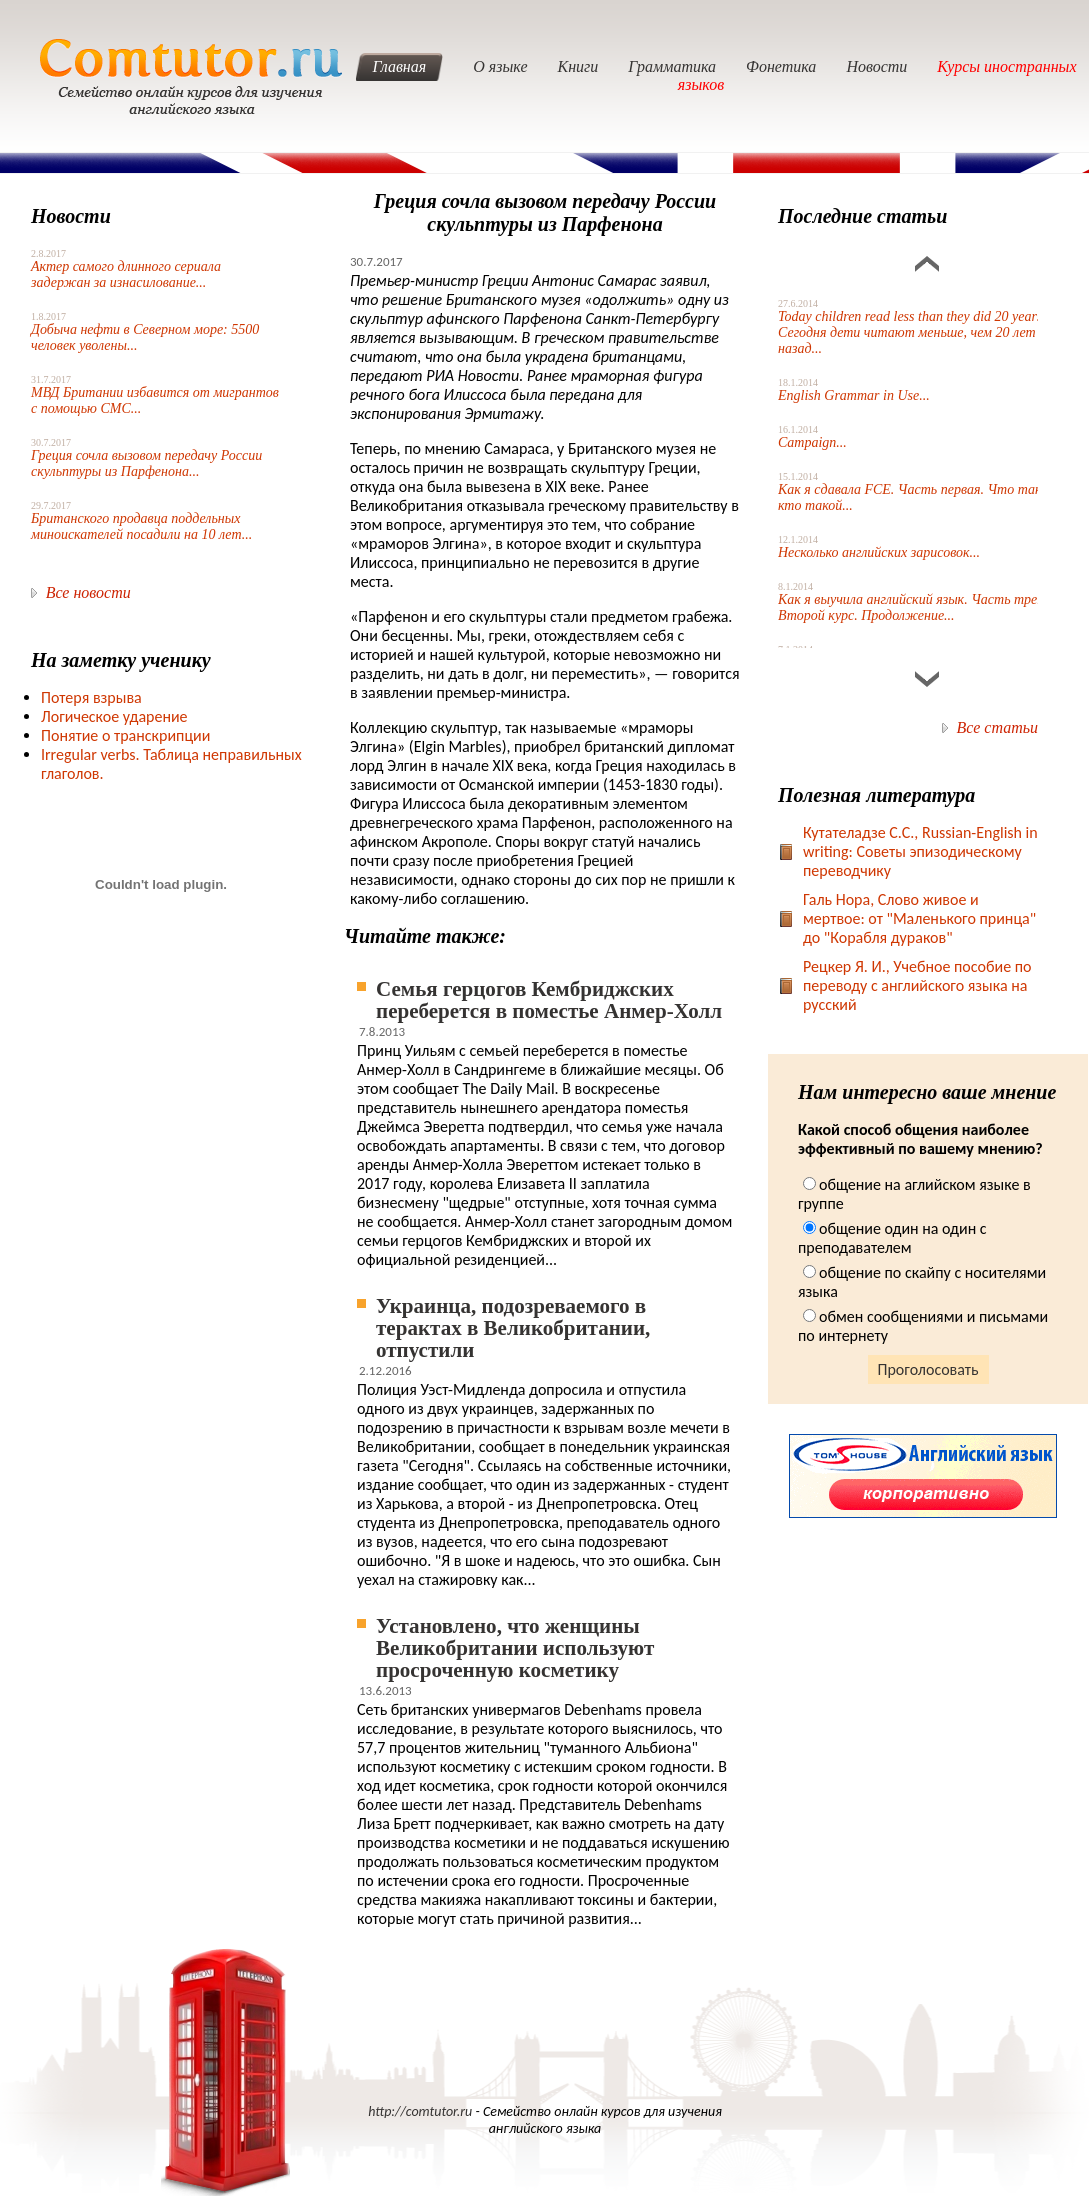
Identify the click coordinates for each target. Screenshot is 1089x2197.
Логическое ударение (114, 716)
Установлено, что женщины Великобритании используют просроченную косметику (515, 1648)
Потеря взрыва (91, 697)
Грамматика (672, 66)
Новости (876, 66)
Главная (399, 66)
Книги (578, 66)
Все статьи (997, 727)
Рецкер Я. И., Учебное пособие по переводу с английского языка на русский (917, 985)
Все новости (88, 592)
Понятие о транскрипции (125, 735)
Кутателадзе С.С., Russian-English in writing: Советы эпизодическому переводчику (920, 851)
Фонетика (781, 66)
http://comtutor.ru (420, 2111)
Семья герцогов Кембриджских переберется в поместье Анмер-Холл (549, 1000)
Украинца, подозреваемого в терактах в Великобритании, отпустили (513, 1328)
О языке (500, 66)
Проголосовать (928, 1369)
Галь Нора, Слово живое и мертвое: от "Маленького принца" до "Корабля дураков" (919, 918)
